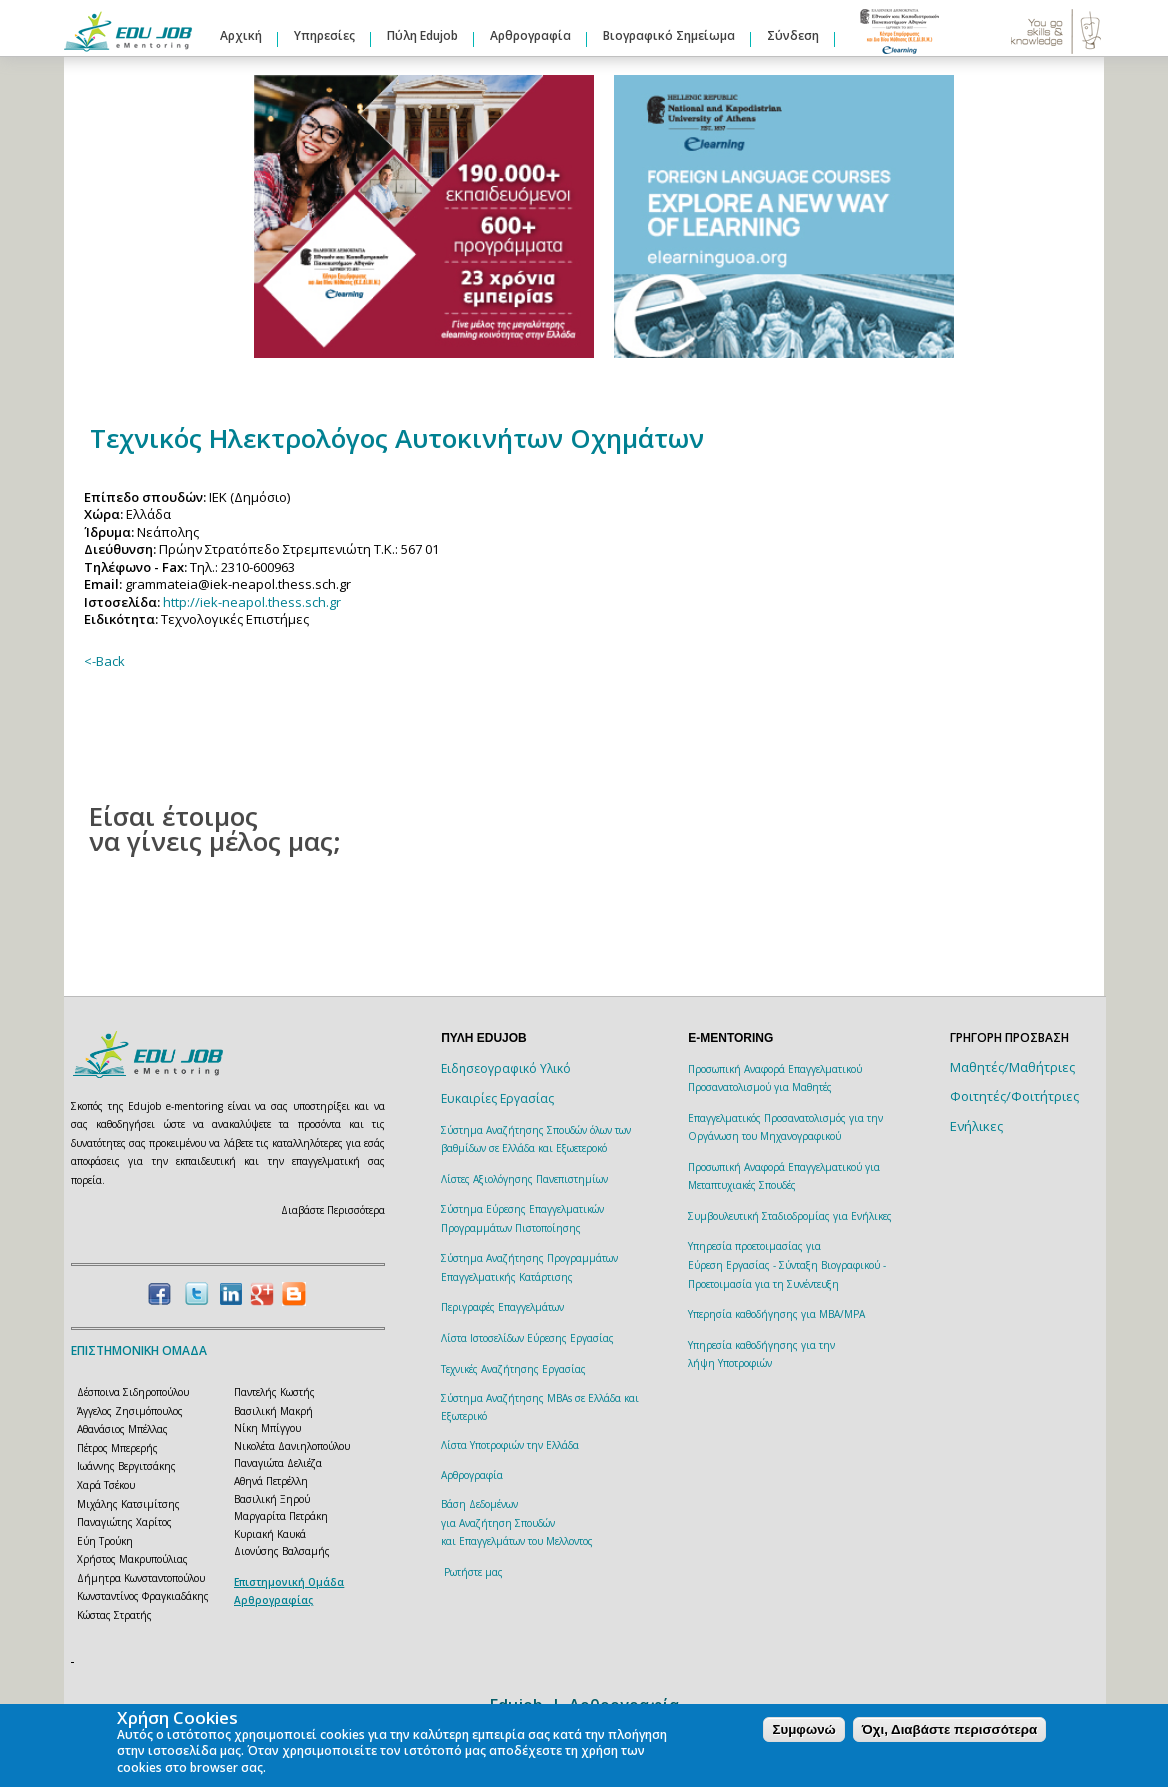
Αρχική (241, 35)
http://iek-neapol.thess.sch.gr (252, 602)
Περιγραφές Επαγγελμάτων (502, 1307)
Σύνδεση (793, 35)
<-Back (104, 661)
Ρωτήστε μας (473, 1572)
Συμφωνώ (803, 1729)
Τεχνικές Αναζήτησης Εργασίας (513, 1369)
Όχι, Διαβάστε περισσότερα (949, 1729)
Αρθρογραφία (530, 35)
